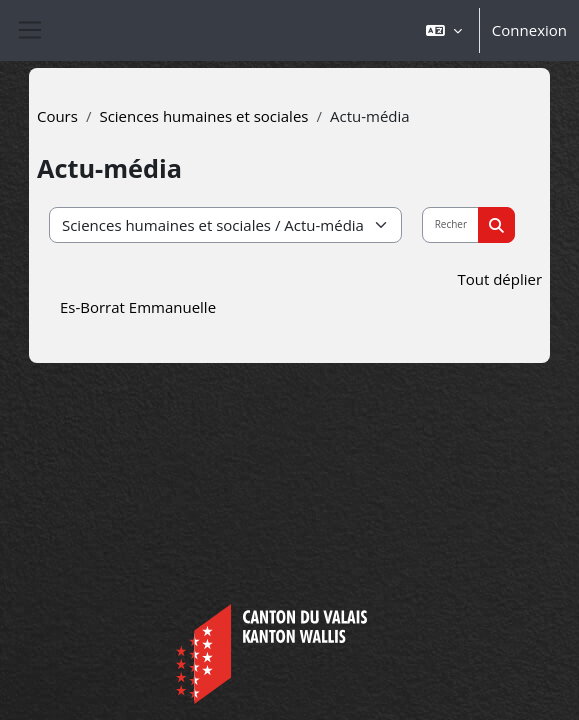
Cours (57, 116)
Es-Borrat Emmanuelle (138, 307)
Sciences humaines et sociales (203, 116)
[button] (444, 30)
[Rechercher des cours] (451, 225)
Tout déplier (499, 279)
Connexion (529, 30)
